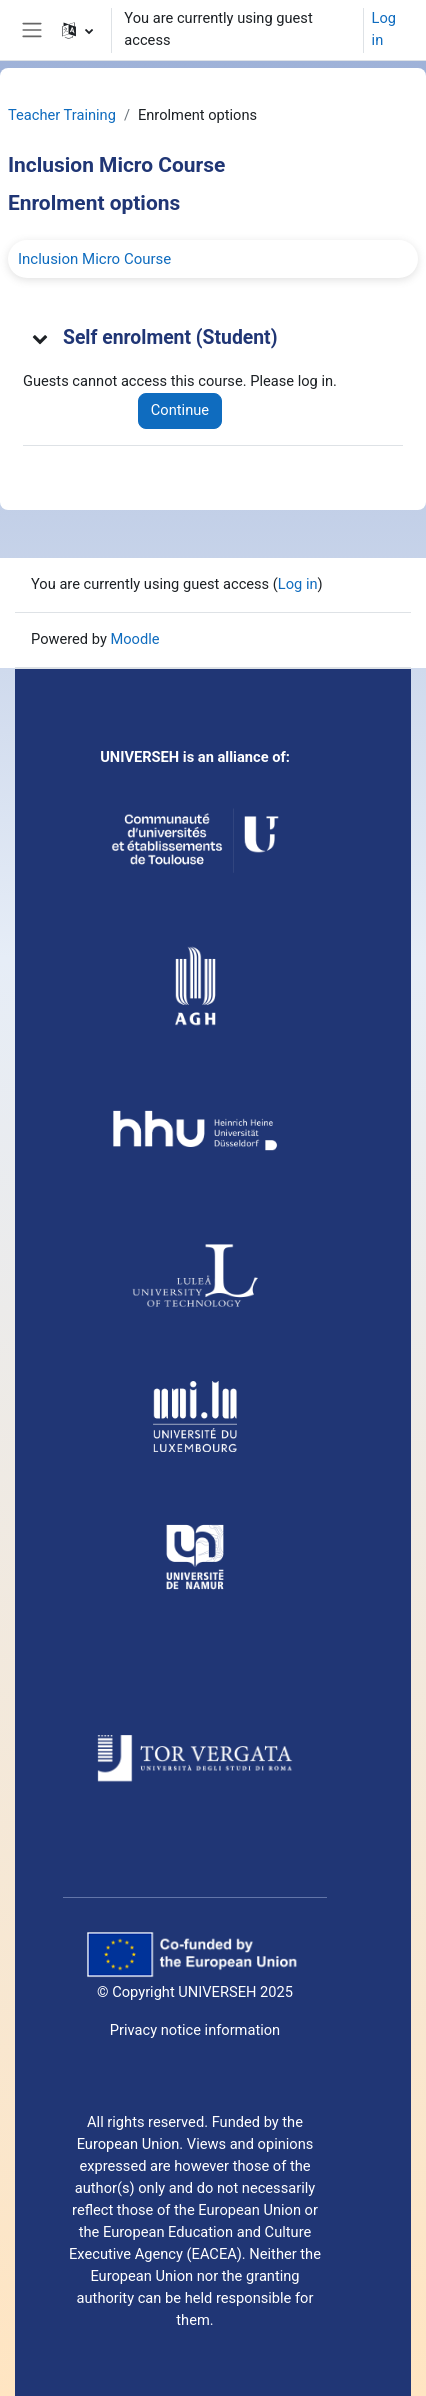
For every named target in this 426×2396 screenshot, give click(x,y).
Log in (384, 29)
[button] (77, 30)
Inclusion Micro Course (94, 259)
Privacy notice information (195, 2030)
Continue (180, 410)
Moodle (134, 639)
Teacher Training (62, 115)
